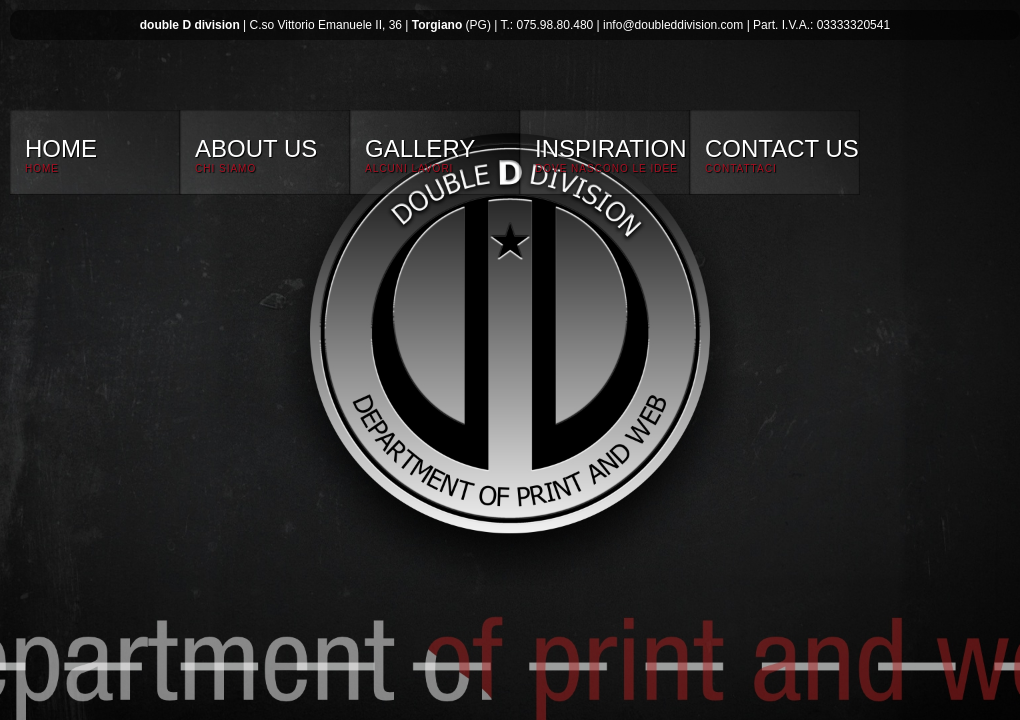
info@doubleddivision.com (673, 25)
